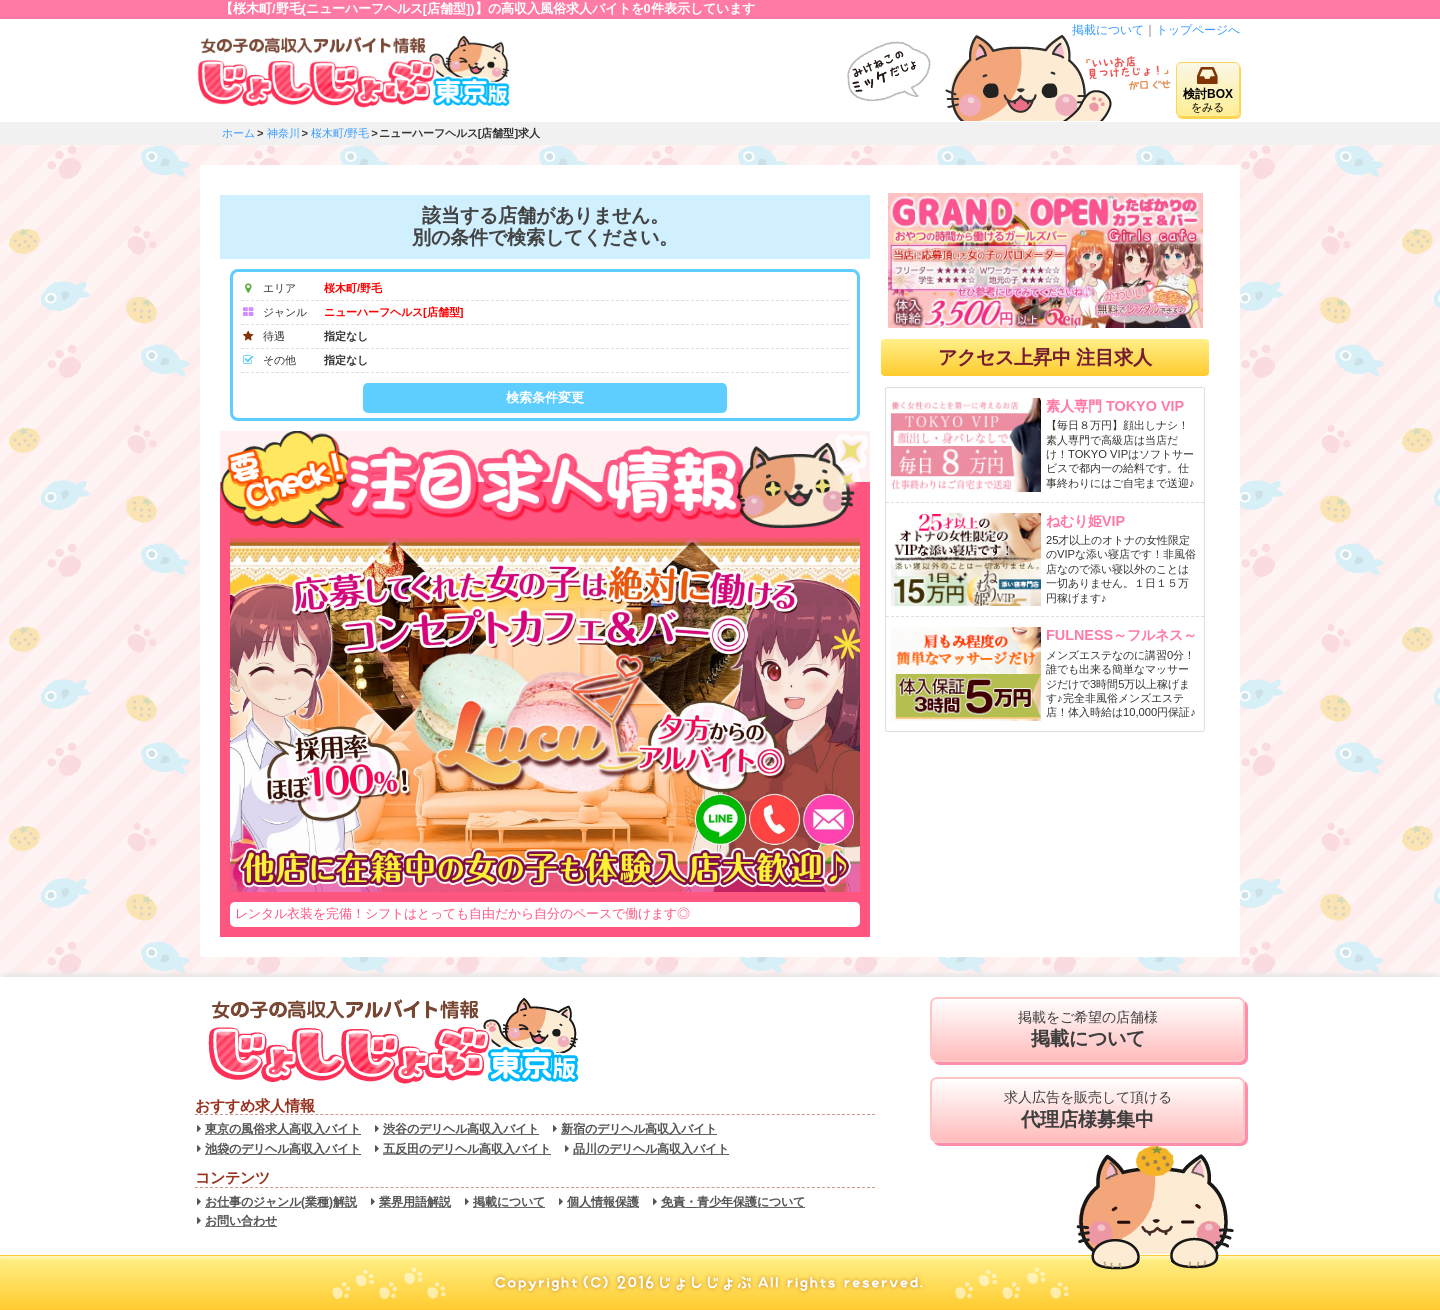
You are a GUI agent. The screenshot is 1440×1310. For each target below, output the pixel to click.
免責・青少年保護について (733, 1202)
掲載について (1108, 30)
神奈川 (283, 133)
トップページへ (1198, 30)
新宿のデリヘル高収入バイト (639, 1129)
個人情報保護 (603, 1202)
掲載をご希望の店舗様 (1087, 1030)
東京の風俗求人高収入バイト (283, 1129)
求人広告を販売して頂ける (1087, 1110)
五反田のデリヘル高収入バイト (467, 1149)
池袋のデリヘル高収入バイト (283, 1149)
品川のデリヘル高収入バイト (651, 1149)
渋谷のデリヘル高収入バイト (461, 1129)
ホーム (238, 133)
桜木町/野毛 (340, 133)
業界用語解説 (415, 1202)
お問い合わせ (241, 1221)
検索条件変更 (545, 397)
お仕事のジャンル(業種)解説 (281, 1202)
